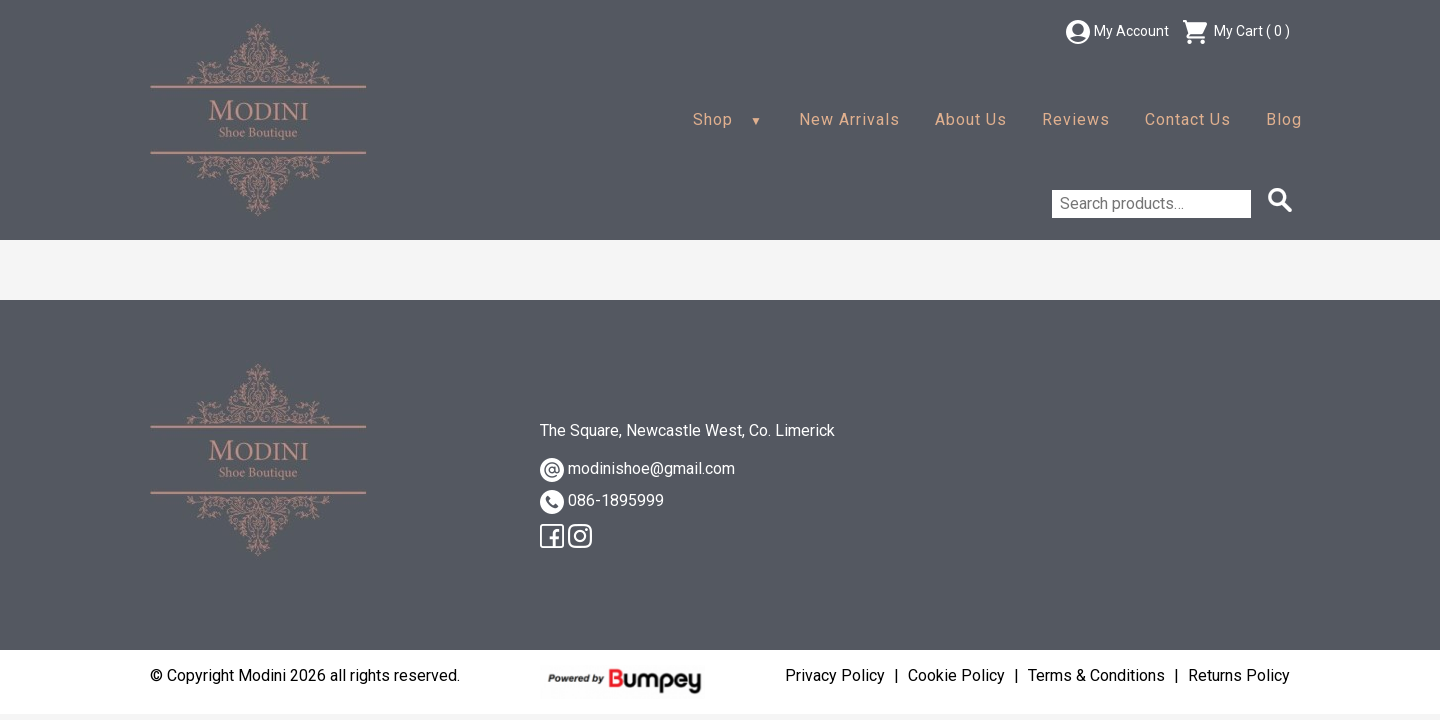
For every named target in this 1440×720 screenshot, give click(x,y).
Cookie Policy (956, 675)
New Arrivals (849, 119)
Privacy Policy (835, 675)
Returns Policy (1239, 675)
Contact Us (1188, 119)
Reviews (1076, 119)
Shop (713, 119)
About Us (971, 119)
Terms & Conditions (1096, 675)
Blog (1284, 119)
